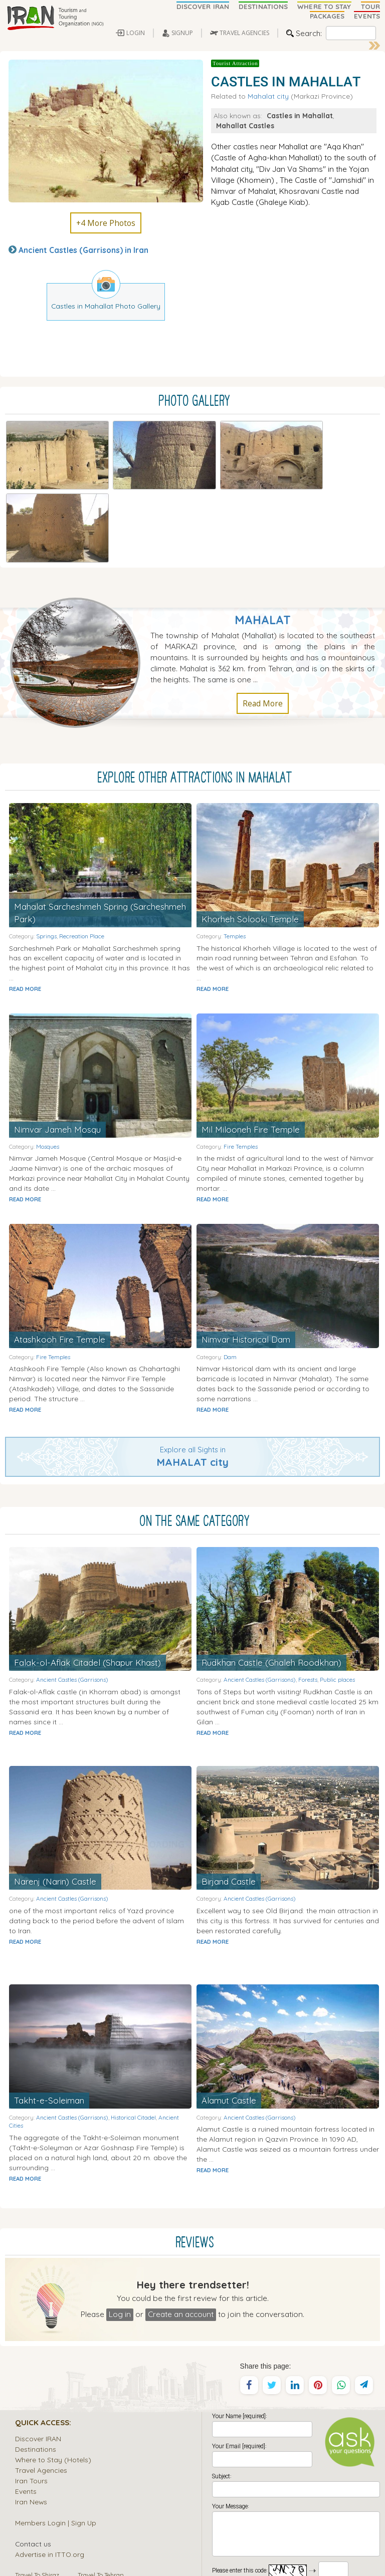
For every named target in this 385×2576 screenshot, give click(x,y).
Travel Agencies (41, 2387)
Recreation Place (81, 853)
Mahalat (263, 537)
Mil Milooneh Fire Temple (251, 1046)
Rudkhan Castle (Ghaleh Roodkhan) (272, 1579)
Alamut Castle (229, 2017)
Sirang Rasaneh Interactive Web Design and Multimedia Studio (156, 2564)
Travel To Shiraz (37, 2492)
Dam (230, 1273)
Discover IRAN (38, 2355)
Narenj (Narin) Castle (55, 1798)
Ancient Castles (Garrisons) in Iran (83, 250)
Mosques (47, 1063)
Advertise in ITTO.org (49, 2471)
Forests (307, 1597)
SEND (296, 2507)
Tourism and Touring (267, 2547)
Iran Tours (31, 2397)
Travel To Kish (97, 2502)
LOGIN (135, 33)
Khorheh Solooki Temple (250, 836)
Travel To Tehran (101, 2492)
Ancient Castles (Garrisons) (72, 1597)
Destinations (35, 2366)
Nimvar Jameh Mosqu (57, 1046)
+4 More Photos (105, 222)
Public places (337, 1597)
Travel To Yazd (35, 2523)
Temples (235, 853)
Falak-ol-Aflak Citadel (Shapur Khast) (87, 1579)
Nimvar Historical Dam (246, 1256)
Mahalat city (268, 96)
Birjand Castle (229, 1798)
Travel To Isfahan (39, 2502)
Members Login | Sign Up (55, 2439)
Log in (120, 2231)
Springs (46, 853)
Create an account (181, 2231)
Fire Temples (241, 1063)
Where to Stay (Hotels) (53, 2376)
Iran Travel (221, 2547)
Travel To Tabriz (37, 2513)
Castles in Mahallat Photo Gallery (105, 306)
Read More (263, 620)
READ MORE (25, 905)
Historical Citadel (133, 2034)
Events (26, 2408)
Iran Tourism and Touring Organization (118, 2547)
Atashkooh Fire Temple (59, 1256)
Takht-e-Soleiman (49, 2017)
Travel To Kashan (102, 2523)
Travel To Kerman (102, 2513)
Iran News (31, 2418)
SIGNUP (182, 33)
